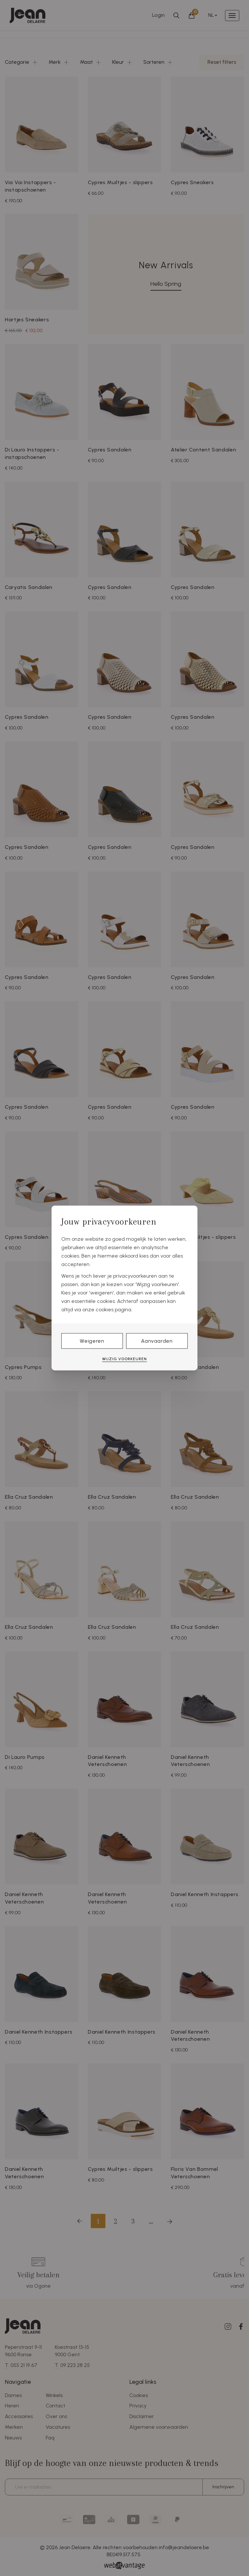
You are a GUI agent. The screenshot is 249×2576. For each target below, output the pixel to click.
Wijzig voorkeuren (124, 1358)
